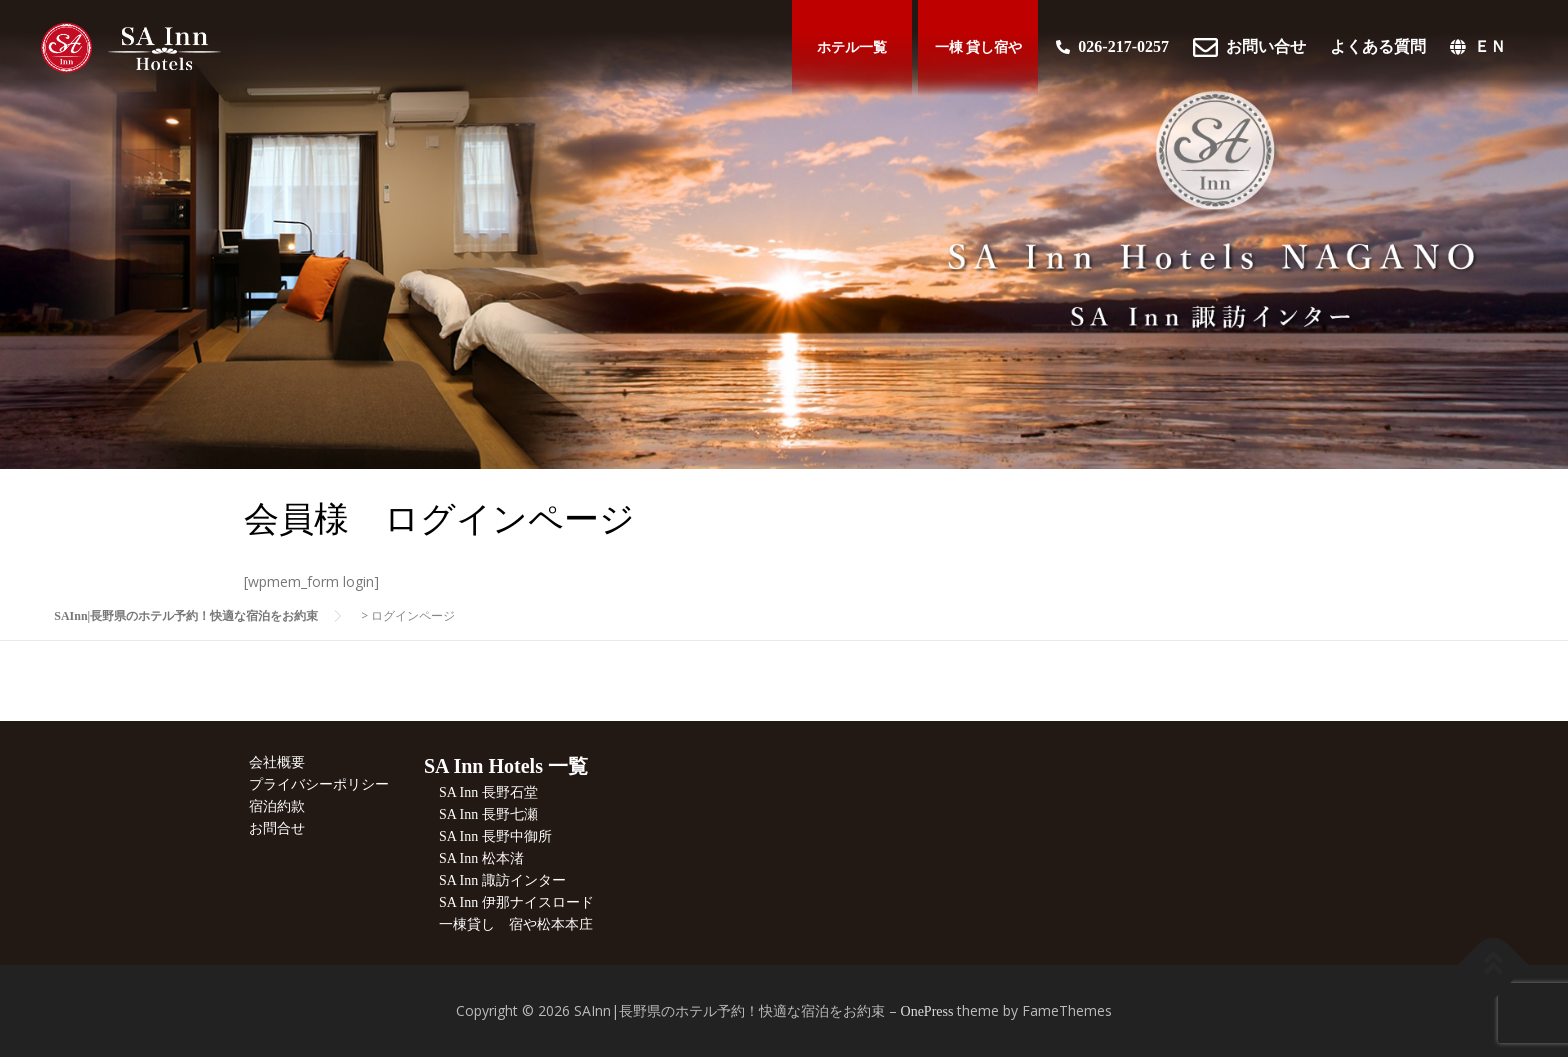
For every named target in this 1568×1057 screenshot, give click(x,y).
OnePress (927, 1011)
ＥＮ (1478, 49)
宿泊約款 (277, 806)
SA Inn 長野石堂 (488, 792)
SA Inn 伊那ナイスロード (516, 902)
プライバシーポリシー (319, 784)
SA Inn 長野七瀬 (488, 814)
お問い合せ (1249, 50)
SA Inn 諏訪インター (502, 880)
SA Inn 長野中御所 (495, 836)
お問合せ (277, 828)
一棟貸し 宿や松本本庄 (516, 924)
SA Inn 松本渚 (481, 858)
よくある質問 (1378, 49)
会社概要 (277, 762)
